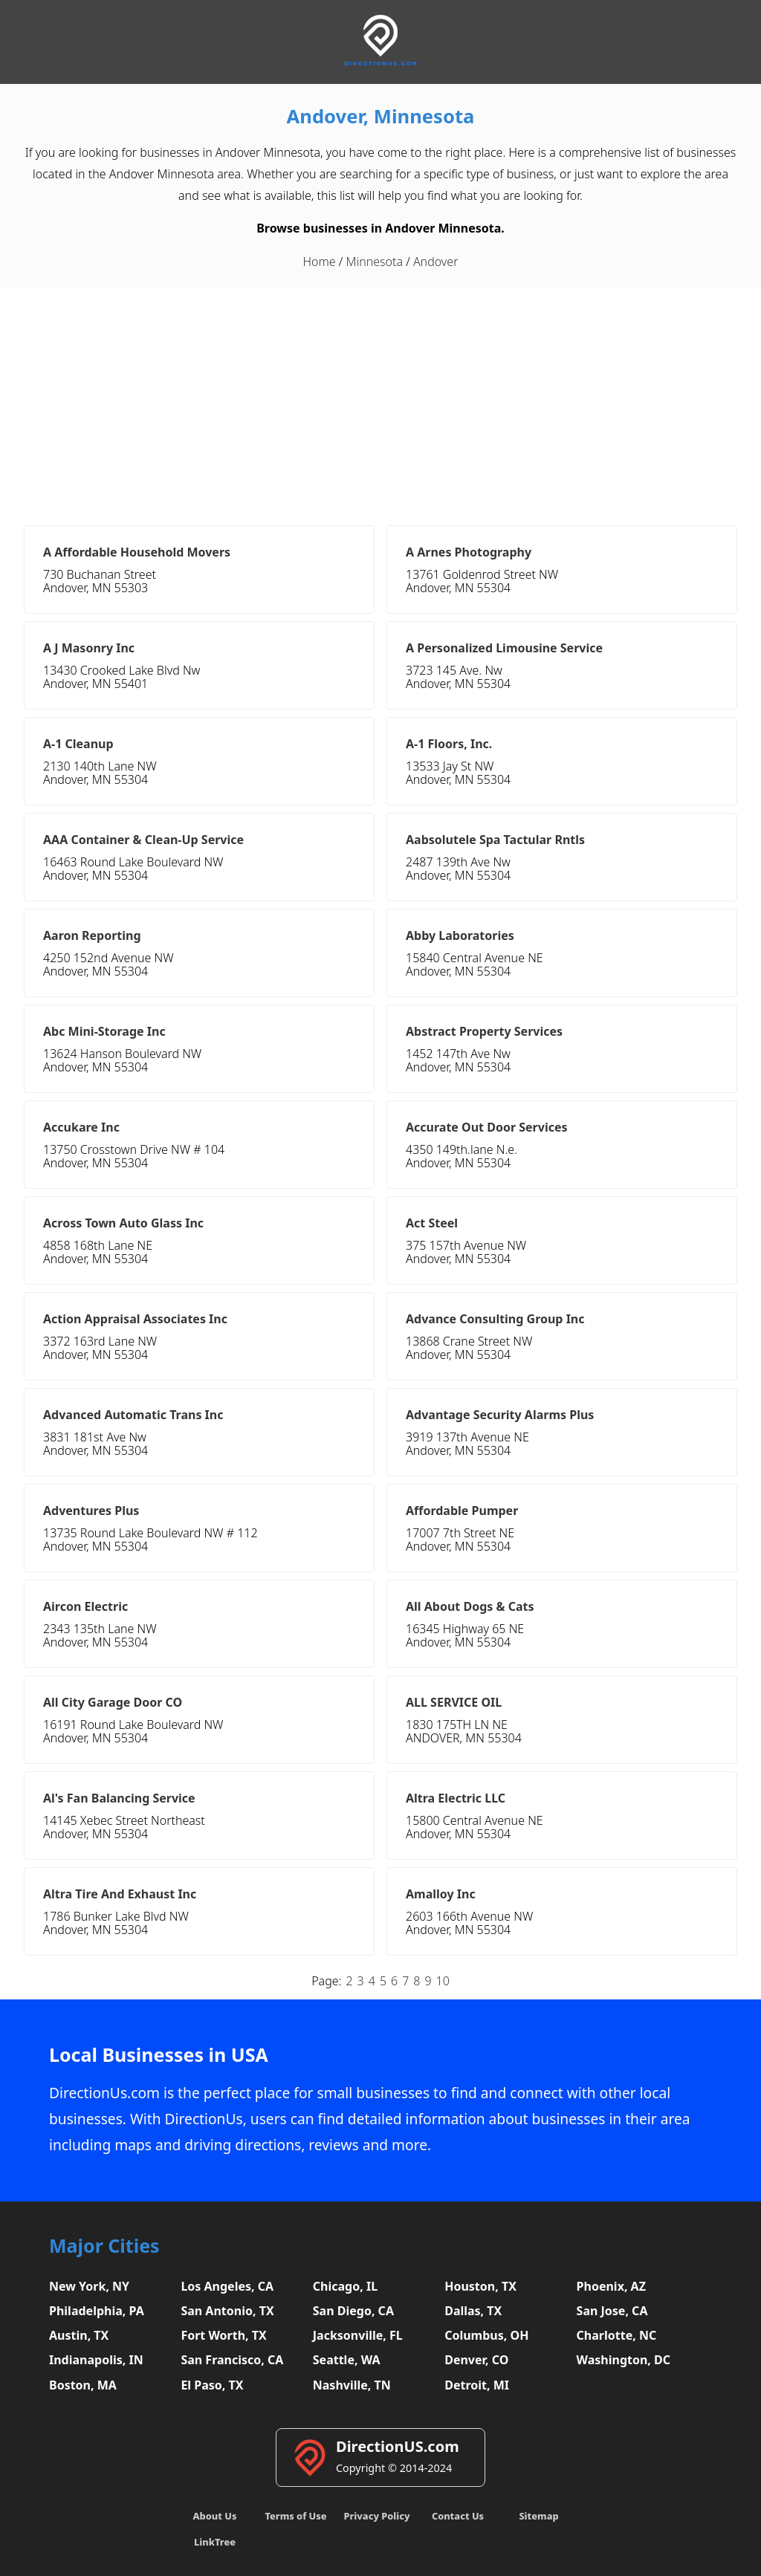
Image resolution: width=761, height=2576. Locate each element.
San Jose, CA (612, 2311)
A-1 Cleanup (78, 744)
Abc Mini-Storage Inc (104, 1031)
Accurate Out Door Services (487, 1127)
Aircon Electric (85, 1606)
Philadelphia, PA (96, 2311)
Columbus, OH (486, 2335)
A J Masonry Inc (89, 648)
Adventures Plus (91, 1510)
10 (443, 1981)
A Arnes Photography (468, 552)
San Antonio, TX (227, 2311)
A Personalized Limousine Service (504, 648)
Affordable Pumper (462, 1510)
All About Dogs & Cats (470, 1606)
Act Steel (432, 1223)
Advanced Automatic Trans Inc (133, 1415)
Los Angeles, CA (227, 2286)
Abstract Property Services (484, 1031)
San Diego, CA (353, 2311)
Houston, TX (480, 2286)
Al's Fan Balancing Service (119, 1798)
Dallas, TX (473, 2311)
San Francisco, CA (232, 2360)
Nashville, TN (352, 2385)
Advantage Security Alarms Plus (500, 1415)
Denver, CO (476, 2360)
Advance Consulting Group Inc (495, 1319)
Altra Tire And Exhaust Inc (119, 1894)
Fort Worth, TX (223, 2335)
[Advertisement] (380, 399)
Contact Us (458, 2516)
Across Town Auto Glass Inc (123, 1223)
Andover (436, 261)
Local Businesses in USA (158, 2055)
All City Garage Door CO (112, 1702)
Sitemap (538, 2516)
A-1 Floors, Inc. (449, 744)
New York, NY (89, 2286)
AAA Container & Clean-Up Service (143, 839)
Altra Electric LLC (455, 1798)
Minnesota (374, 261)
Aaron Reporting (92, 935)
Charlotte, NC (617, 2335)
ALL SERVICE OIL (454, 1702)
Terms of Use (295, 2516)
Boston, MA (83, 2385)
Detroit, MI (476, 2385)
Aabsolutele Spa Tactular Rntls (495, 839)
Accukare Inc (81, 1127)
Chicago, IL (345, 2286)
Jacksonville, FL (358, 2335)
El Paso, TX (212, 2385)
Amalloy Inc (441, 1894)
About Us (215, 2516)
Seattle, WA (346, 2360)
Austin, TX (79, 2335)
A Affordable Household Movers (136, 552)
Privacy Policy (376, 2516)
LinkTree (215, 2542)
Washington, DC (624, 2360)
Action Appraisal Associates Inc (135, 1319)
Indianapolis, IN (96, 2360)
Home (319, 261)
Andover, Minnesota (381, 116)
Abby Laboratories (460, 935)
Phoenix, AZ (611, 2286)
